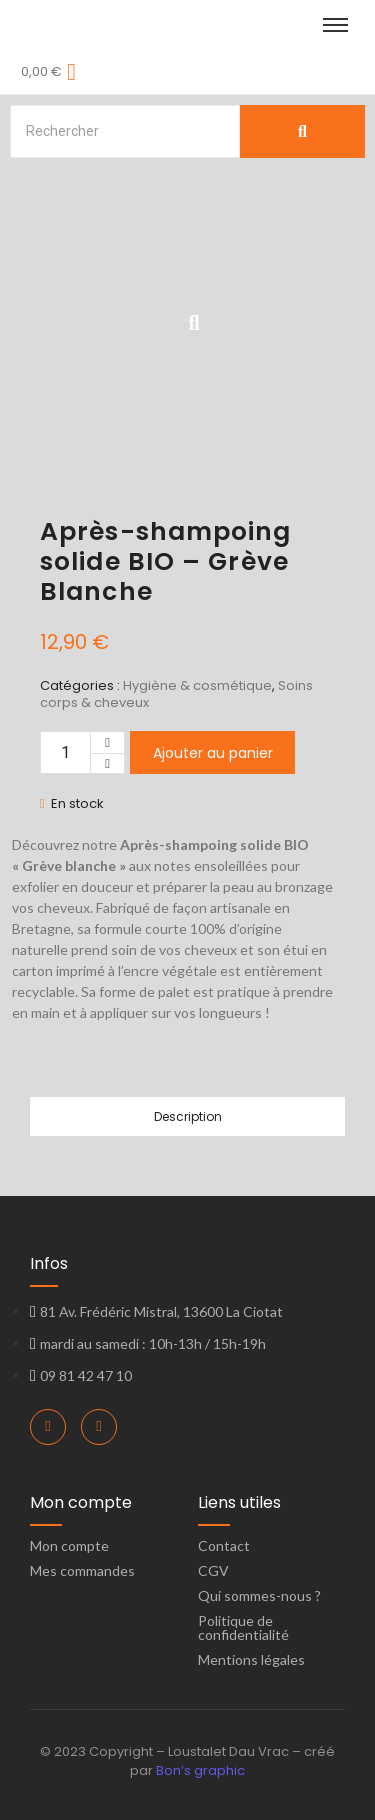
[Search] (125, 131)
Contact (224, 1545)
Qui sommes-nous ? (259, 1595)
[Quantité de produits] (65, 752)
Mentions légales (251, 1659)
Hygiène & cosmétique (197, 685)
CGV (213, 1570)
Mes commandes (82, 1570)
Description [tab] (188, 1116)
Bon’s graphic (200, 1770)
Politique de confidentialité (243, 1627)
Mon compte (69, 1545)
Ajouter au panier (213, 753)
